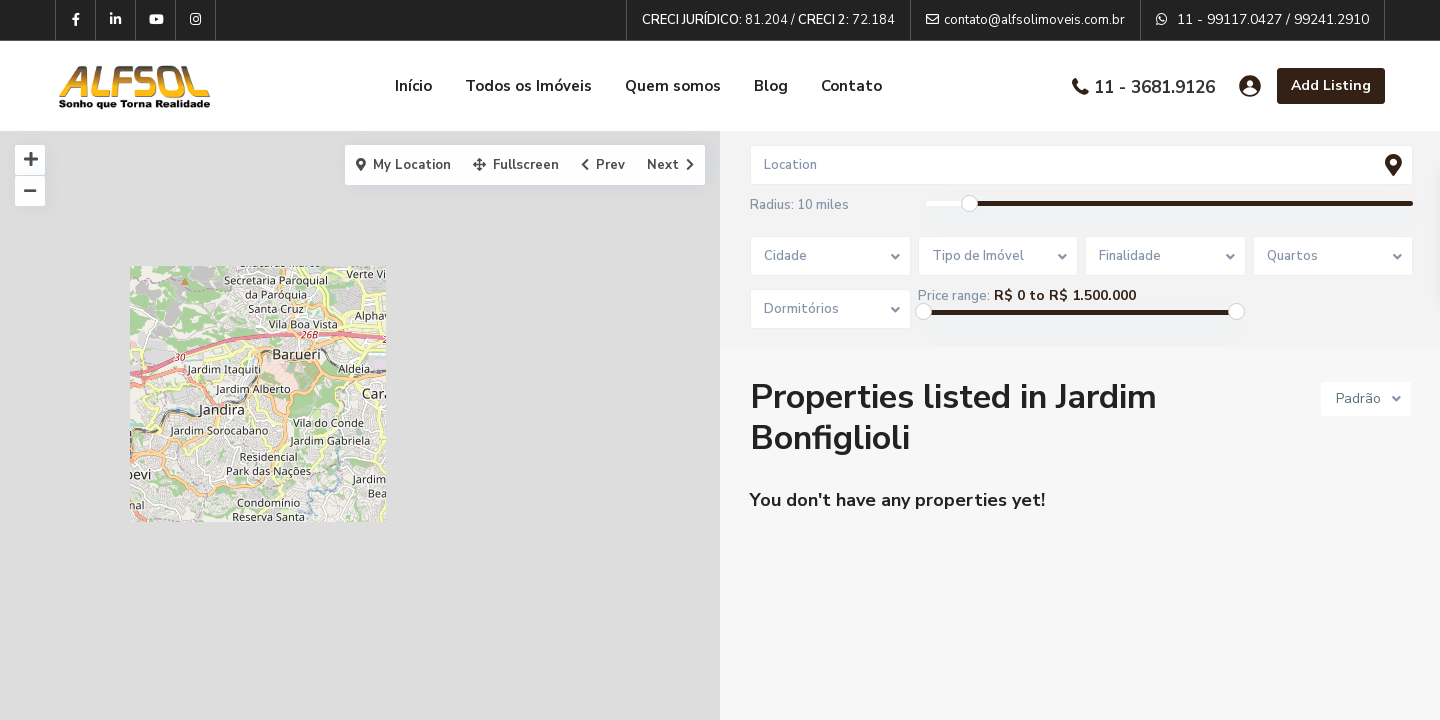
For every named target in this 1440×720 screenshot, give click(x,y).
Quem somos (673, 86)
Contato (851, 86)
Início (413, 86)
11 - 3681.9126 (1154, 86)
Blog (771, 86)
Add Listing (1331, 85)
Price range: (954, 296)
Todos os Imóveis (528, 86)
